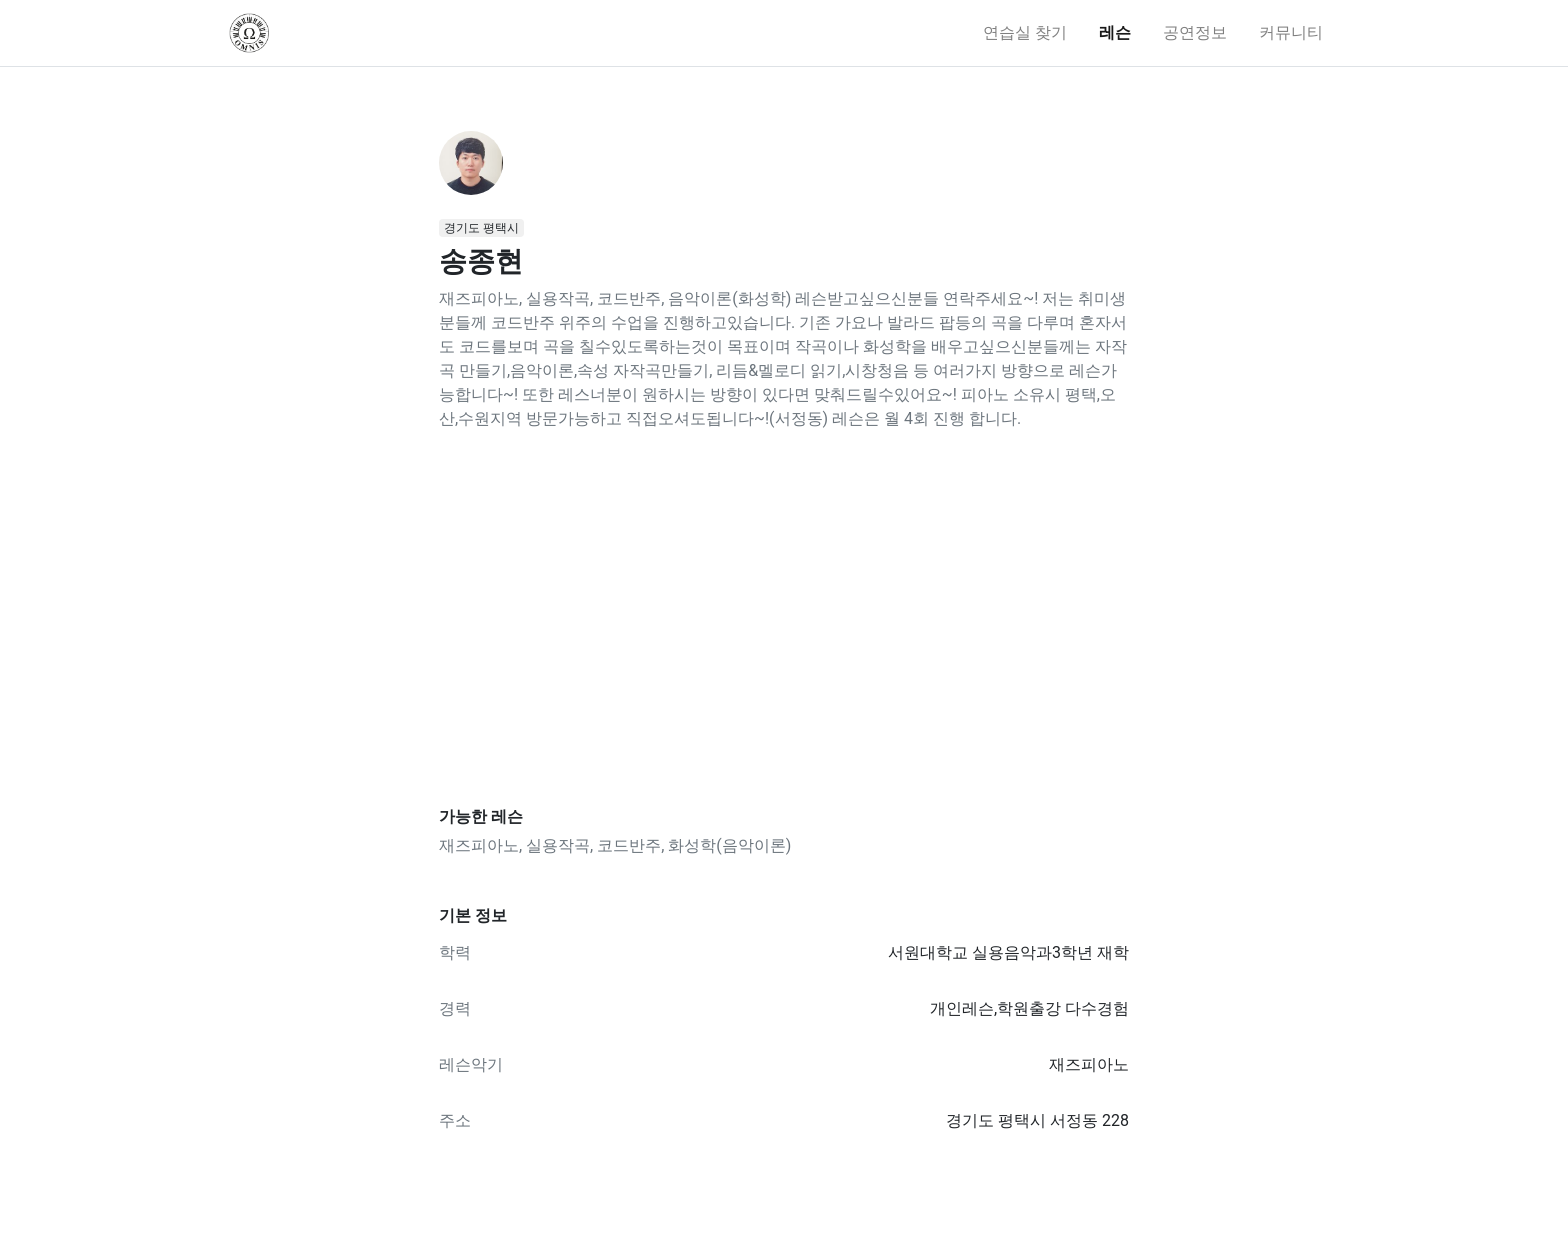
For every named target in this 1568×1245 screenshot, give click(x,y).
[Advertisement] (784, 619)
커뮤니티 (1291, 32)
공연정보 (1195, 32)
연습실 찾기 (1025, 32)
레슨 (1115, 32)
